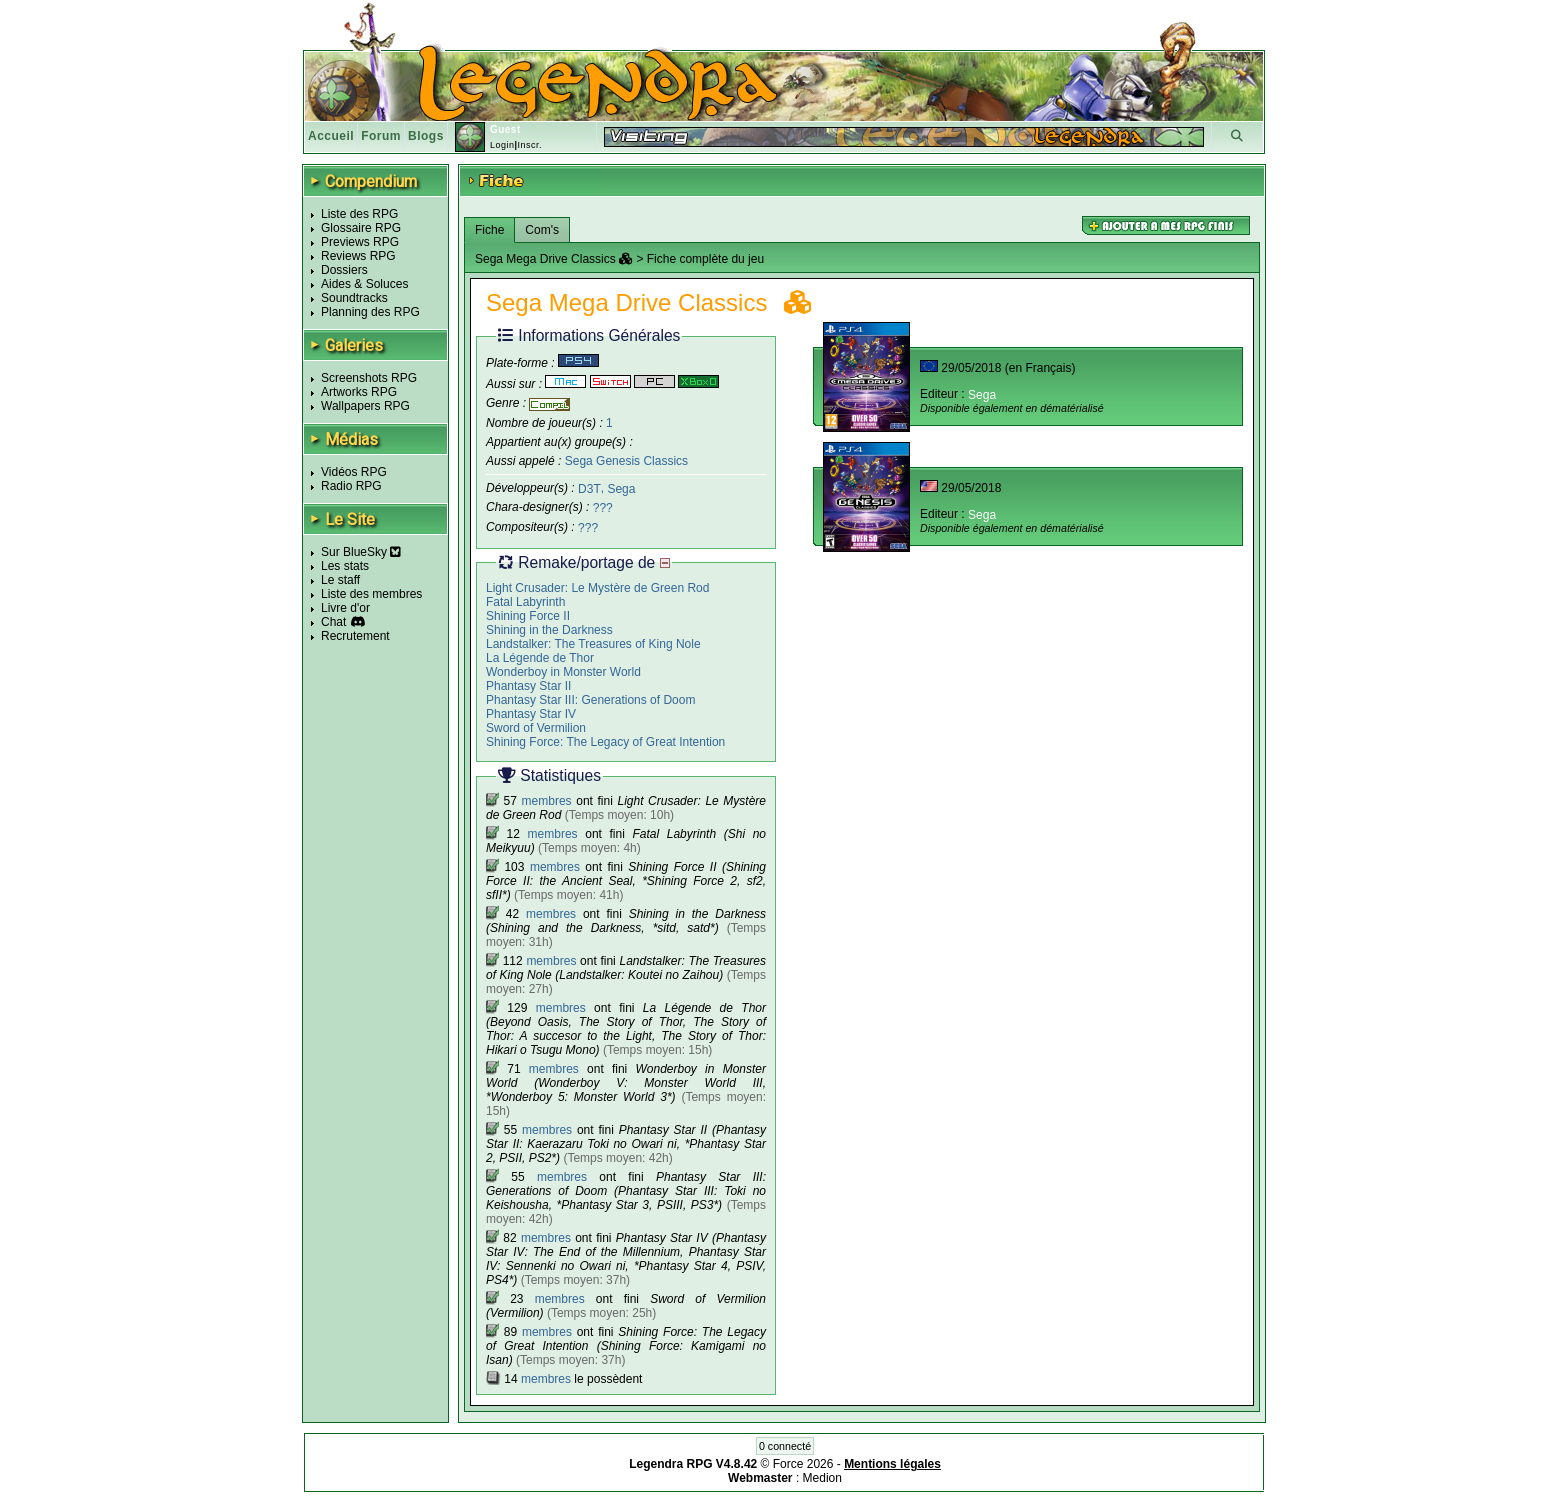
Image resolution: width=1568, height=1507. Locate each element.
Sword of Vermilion (536, 728)
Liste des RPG (359, 214)
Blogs (426, 136)
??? (603, 508)
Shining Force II (528, 616)
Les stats (345, 566)
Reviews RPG (358, 256)
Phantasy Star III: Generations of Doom (590, 700)
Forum (381, 136)
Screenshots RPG (369, 378)
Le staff (340, 580)
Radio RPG (351, 486)
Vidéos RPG (354, 472)
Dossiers (344, 270)
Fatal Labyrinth (525, 602)
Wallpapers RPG (365, 406)
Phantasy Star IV (531, 714)
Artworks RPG (359, 392)
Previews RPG (360, 242)
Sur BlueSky (361, 552)
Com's (542, 230)
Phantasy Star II (528, 686)
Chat (333, 622)
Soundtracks (354, 298)
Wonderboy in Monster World (563, 672)
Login (502, 145)
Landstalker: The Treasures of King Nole (593, 644)
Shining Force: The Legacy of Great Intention (605, 742)
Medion (822, 1478)
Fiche (489, 230)
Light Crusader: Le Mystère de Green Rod (597, 588)
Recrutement (355, 636)
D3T (589, 488)
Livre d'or (345, 608)
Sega (621, 488)
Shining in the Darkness (549, 630)
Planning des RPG (370, 312)
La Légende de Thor (540, 658)
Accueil (331, 136)
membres (547, 801)
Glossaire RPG (361, 228)
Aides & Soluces (364, 284)
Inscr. (529, 145)
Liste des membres (371, 594)
